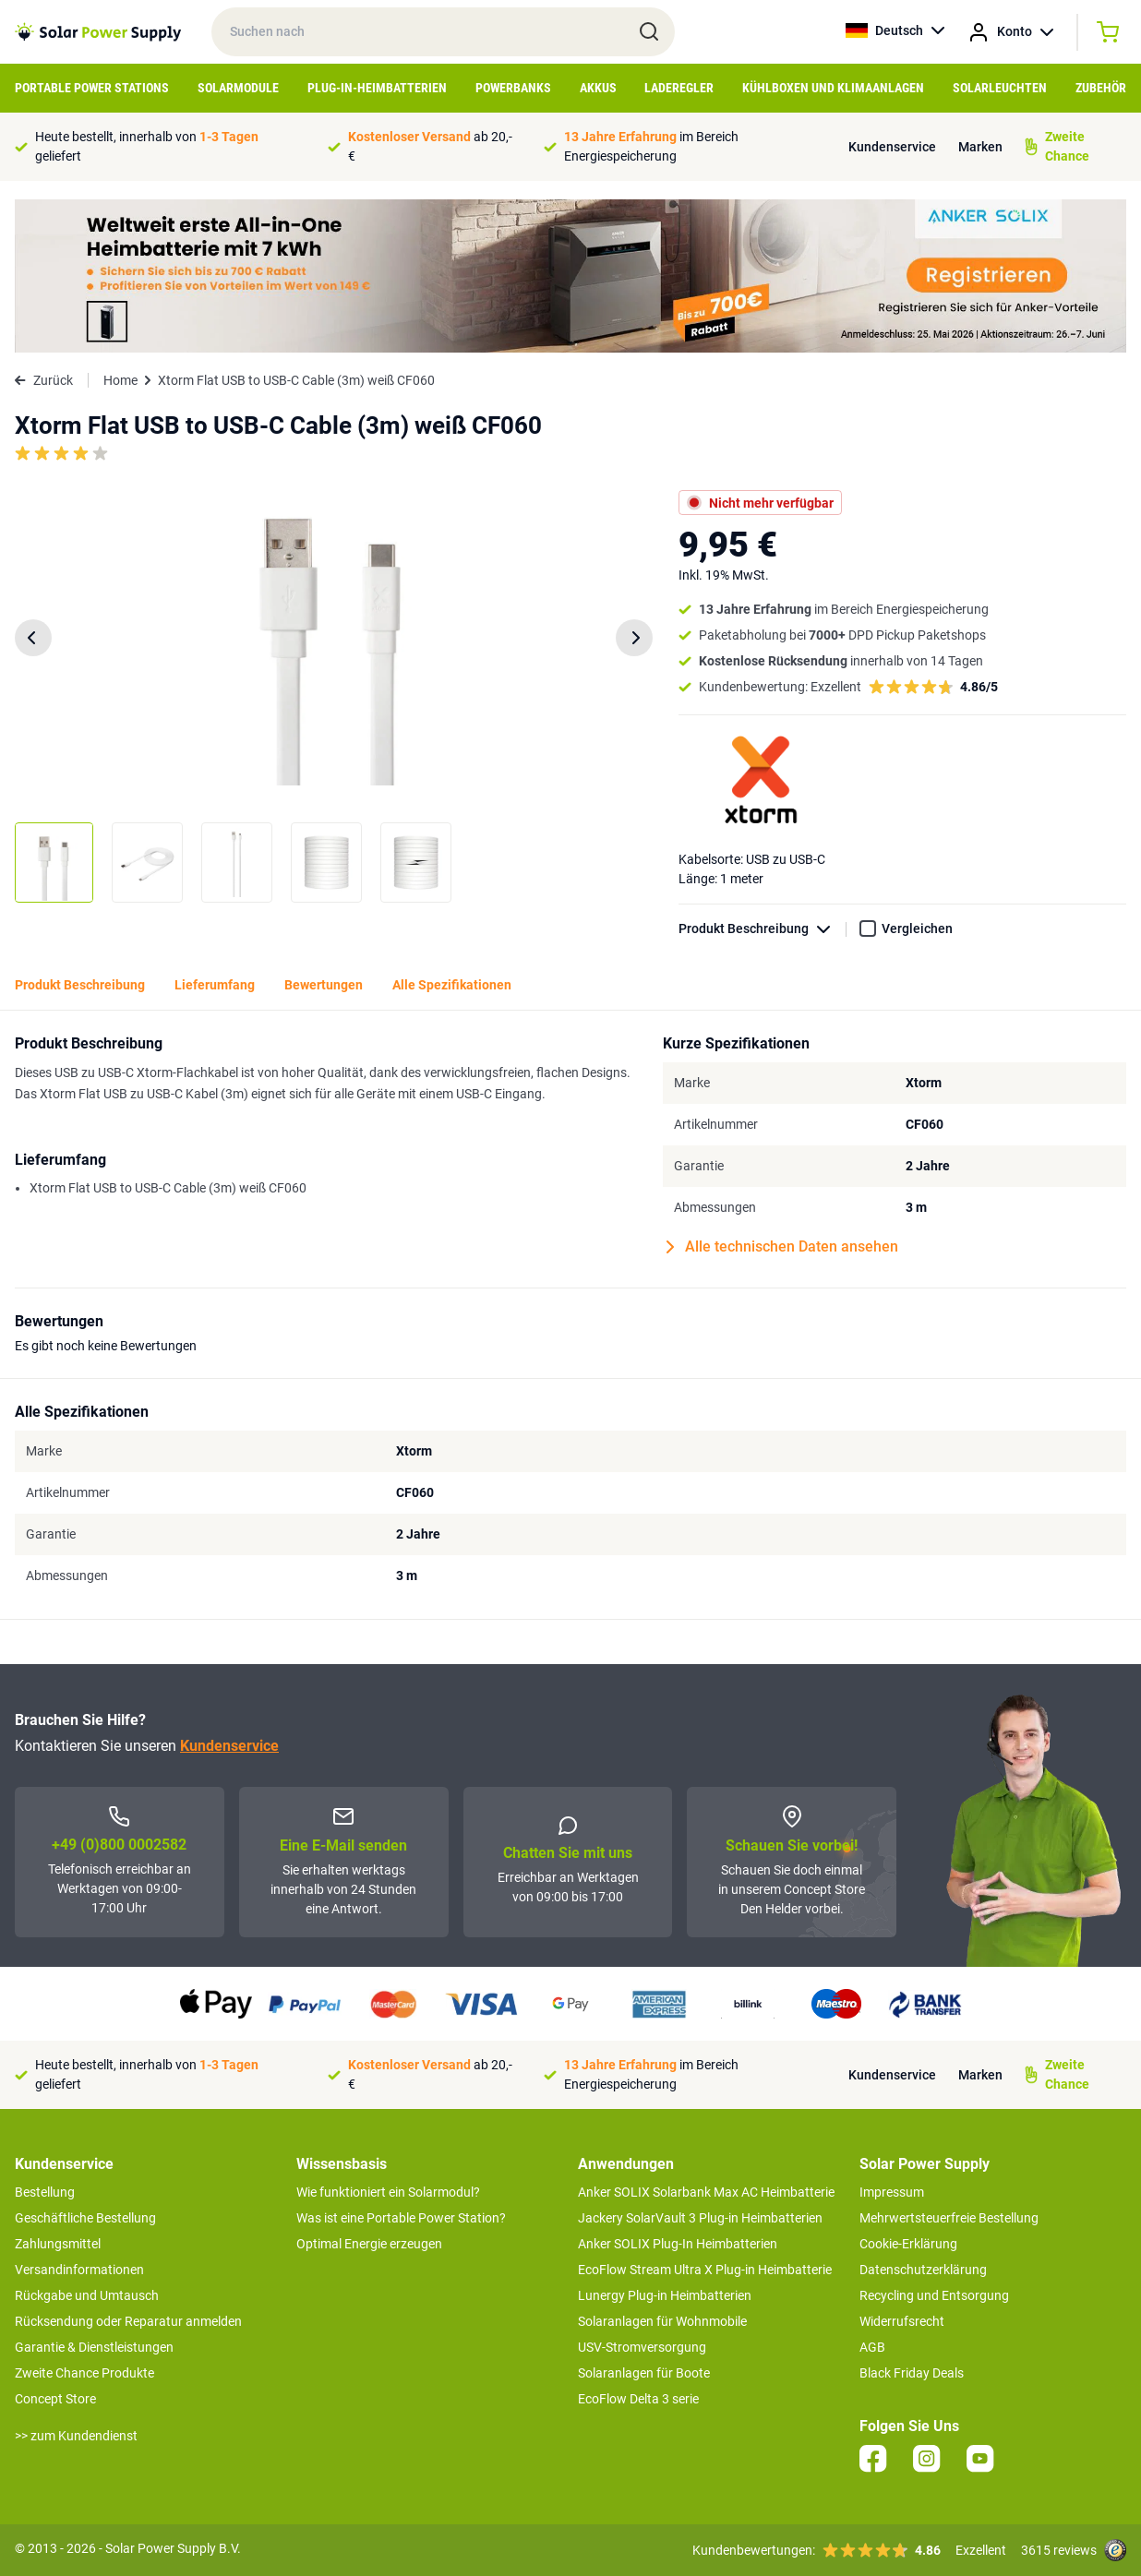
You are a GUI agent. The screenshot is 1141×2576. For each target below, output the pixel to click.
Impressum (891, 2192)
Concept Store (55, 2398)
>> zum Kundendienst (76, 2435)
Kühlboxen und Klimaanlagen (833, 87)
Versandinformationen (79, 2269)
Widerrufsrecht (901, 2321)
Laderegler (679, 87)
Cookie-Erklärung (908, 2243)
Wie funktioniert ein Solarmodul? (388, 2192)
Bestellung (45, 2192)
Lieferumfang (214, 984)
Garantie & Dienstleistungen (94, 2347)
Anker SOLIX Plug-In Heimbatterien (677, 2243)
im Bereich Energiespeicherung (651, 146)
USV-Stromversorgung (642, 2347)
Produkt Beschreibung (763, 929)
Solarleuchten (1000, 87)
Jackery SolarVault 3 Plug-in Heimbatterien (700, 2218)
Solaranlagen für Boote (644, 2373)
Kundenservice (892, 146)
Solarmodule (238, 87)
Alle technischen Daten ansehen (782, 1247)
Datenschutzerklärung (923, 2269)
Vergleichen (917, 928)
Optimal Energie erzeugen (369, 2243)
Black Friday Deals (911, 2373)
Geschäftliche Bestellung (85, 2218)
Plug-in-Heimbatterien (377, 87)
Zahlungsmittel (58, 2243)
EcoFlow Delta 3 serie (638, 2398)
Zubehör (1100, 87)
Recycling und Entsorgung (934, 2295)
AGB (872, 2347)
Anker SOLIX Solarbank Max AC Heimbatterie (706, 2192)
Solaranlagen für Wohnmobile (662, 2321)
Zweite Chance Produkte (84, 2373)
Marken (980, 146)
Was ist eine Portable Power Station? (401, 2218)
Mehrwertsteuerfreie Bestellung (949, 2218)
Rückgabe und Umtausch (87, 2295)
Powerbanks (513, 87)
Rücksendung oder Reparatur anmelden (128, 2321)
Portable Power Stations (92, 87)
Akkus (598, 87)
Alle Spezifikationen (451, 984)
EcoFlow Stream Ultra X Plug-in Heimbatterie (705, 2269)
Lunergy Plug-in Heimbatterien (664, 2295)
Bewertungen (323, 984)
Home (120, 380)
